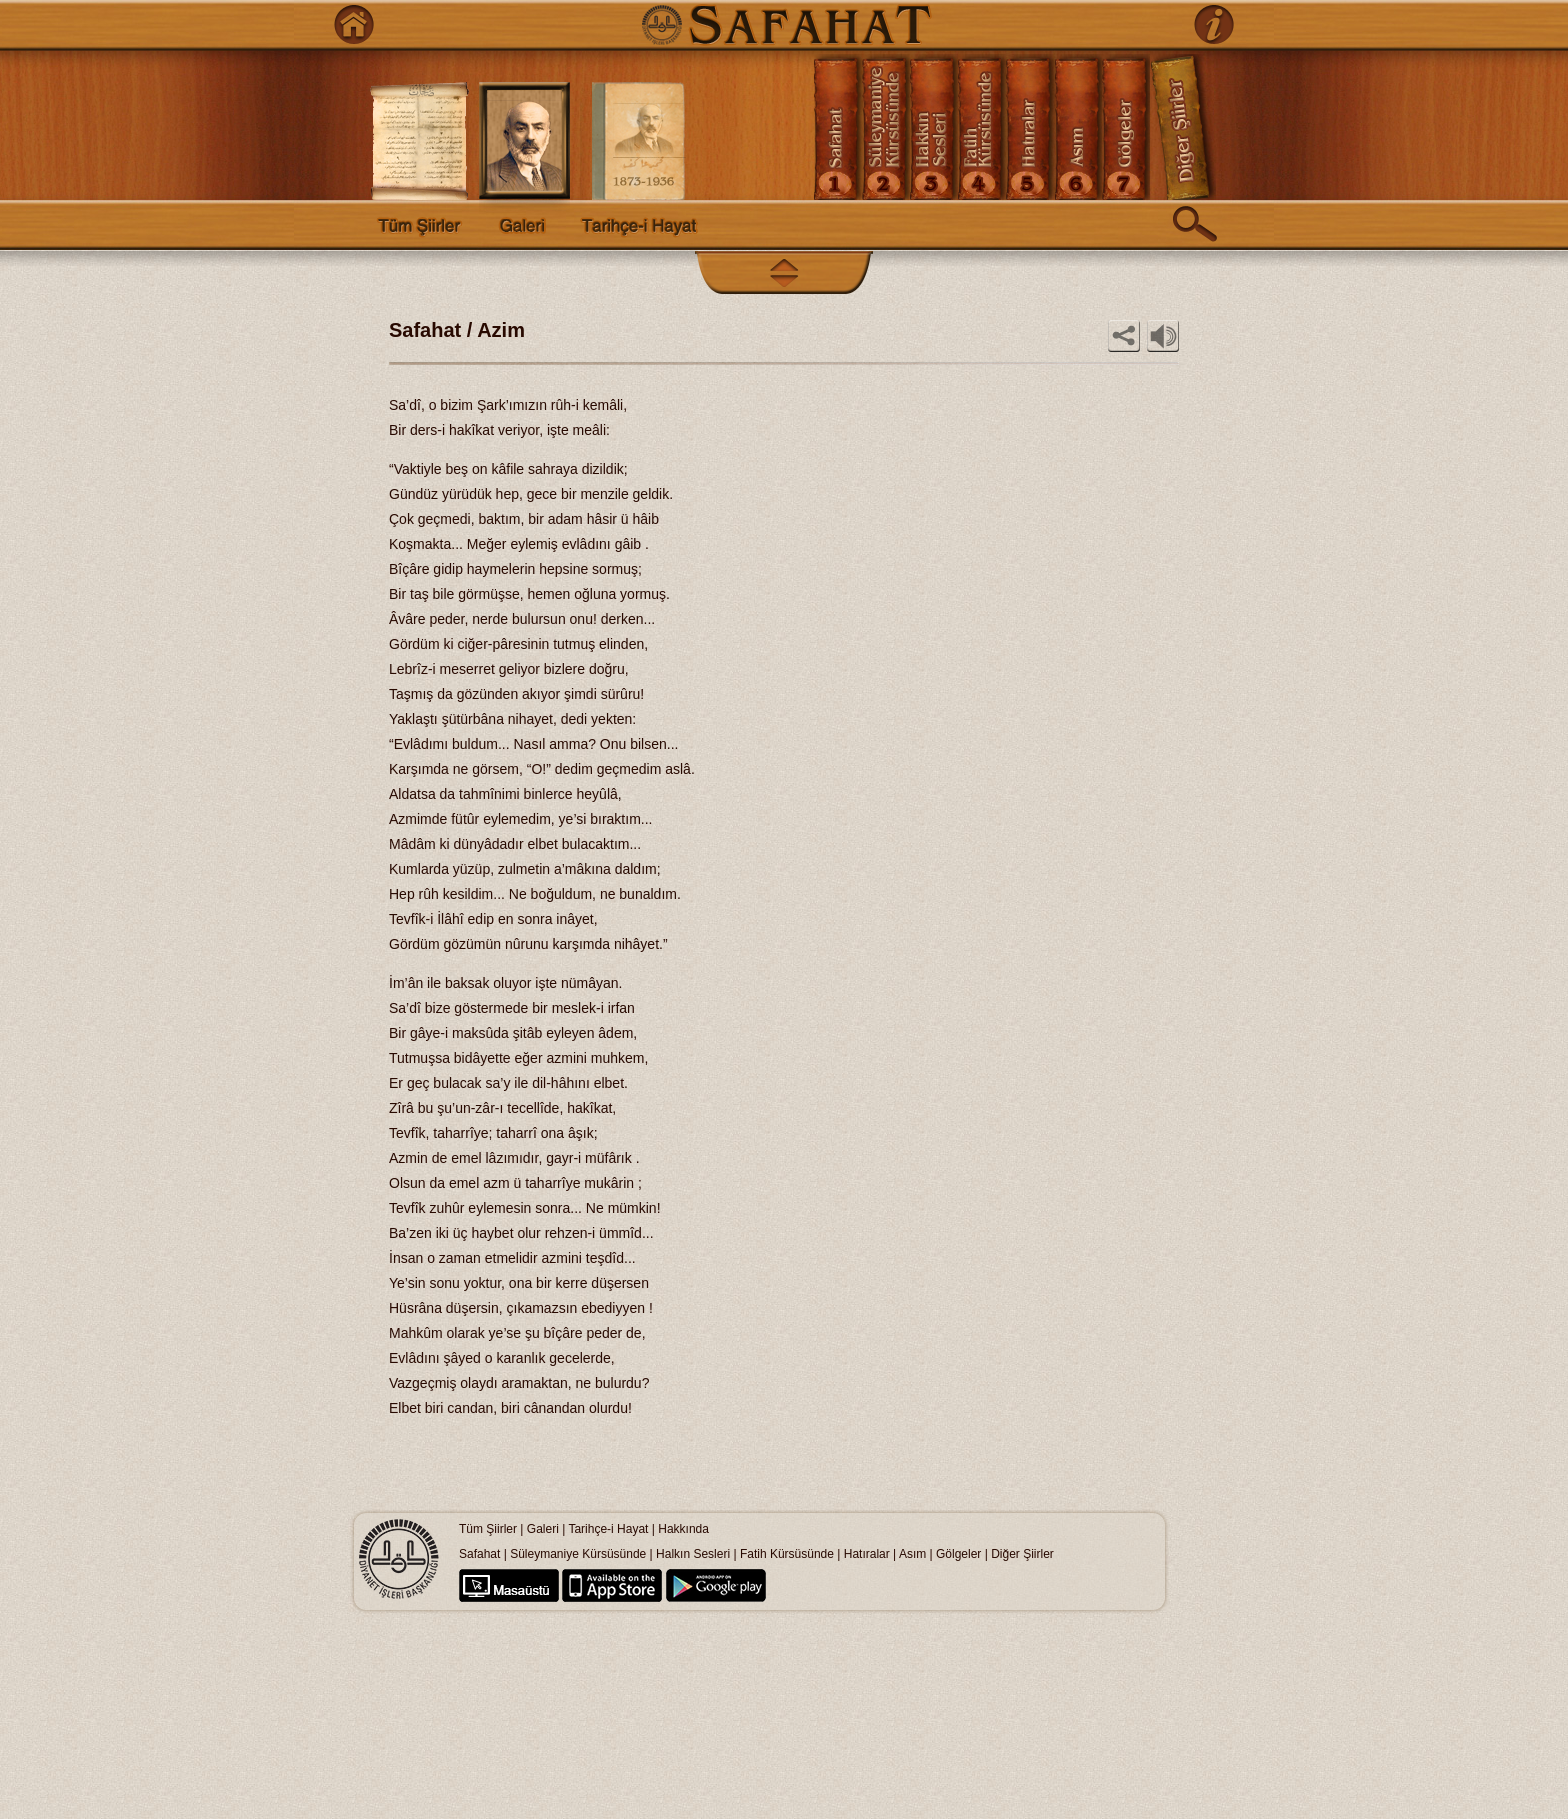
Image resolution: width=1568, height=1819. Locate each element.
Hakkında (683, 1529)
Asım (914, 1554)
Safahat (479, 1554)
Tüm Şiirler (488, 1529)
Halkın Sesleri (693, 1554)
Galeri (543, 1529)
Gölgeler (958, 1554)
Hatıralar (867, 1554)
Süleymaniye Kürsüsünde (578, 1554)
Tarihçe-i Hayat (608, 1529)
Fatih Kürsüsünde (787, 1554)
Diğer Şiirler (1022, 1554)
